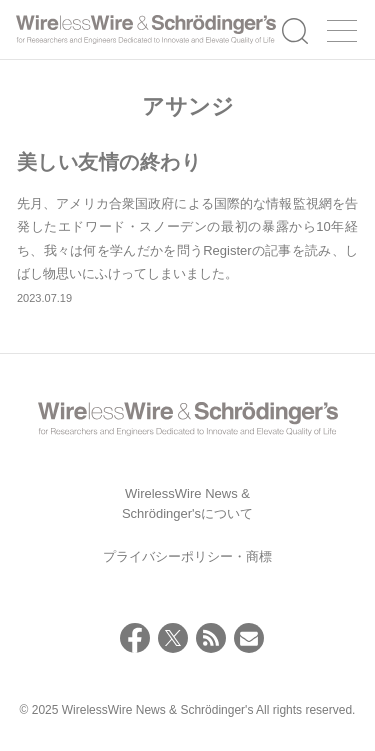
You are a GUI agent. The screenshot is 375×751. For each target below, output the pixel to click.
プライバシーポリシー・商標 (187, 556)
